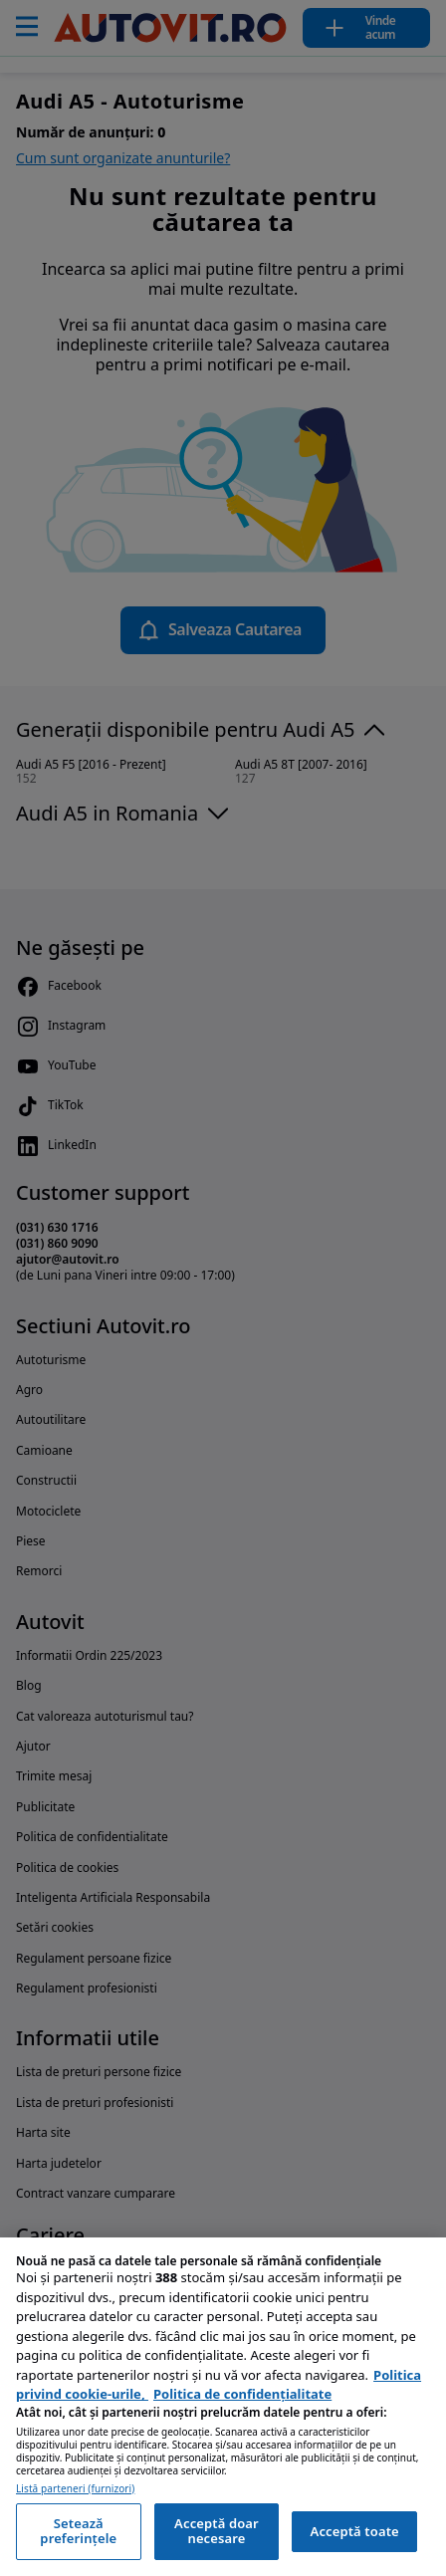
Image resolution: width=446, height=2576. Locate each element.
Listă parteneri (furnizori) (75, 2488)
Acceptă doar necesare (216, 2531)
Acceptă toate (355, 2531)
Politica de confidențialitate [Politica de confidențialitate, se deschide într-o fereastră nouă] (242, 2394)
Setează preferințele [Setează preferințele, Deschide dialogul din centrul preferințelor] (78, 2531)
